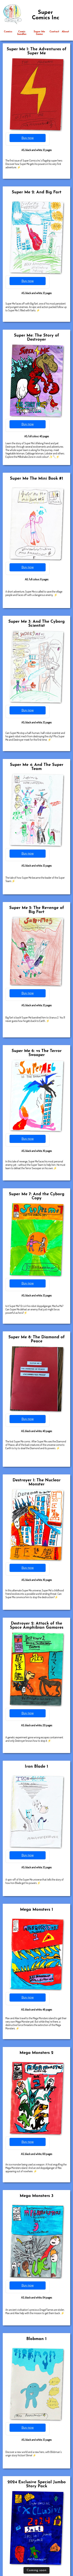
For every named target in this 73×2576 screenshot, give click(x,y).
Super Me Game (39, 33)
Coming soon (36, 2570)
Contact (54, 31)
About (65, 31)
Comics (8, 31)
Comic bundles (21, 33)
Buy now (27, 138)
